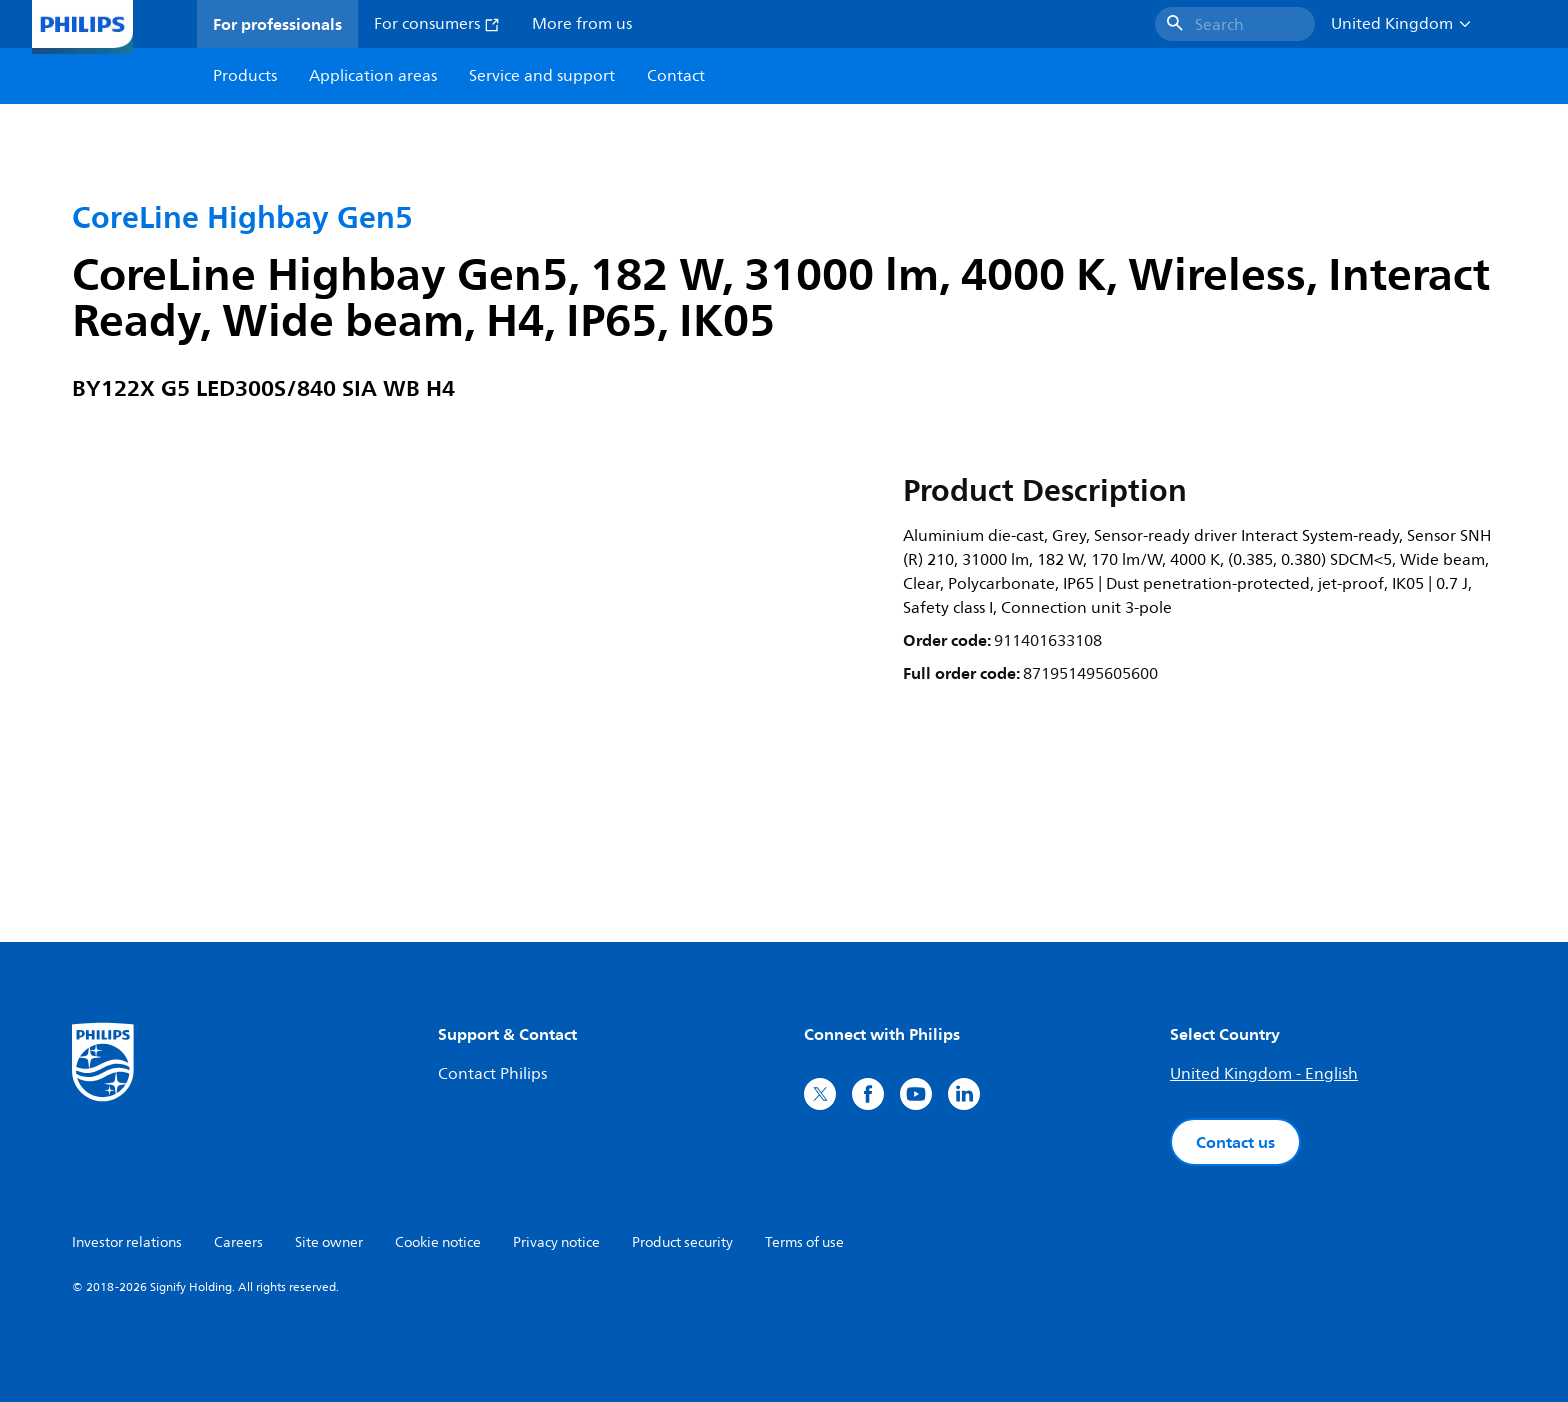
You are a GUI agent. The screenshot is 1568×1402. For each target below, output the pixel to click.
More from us (582, 24)
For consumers (437, 24)
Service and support (542, 76)
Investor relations (127, 1242)
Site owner (329, 1242)
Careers (238, 1242)
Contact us (1235, 1142)
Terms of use (804, 1242)
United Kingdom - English (1264, 1074)
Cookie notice (438, 1242)
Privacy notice (556, 1242)
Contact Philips (492, 1074)
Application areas (373, 76)
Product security (682, 1242)
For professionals (277, 24)
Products (245, 76)
